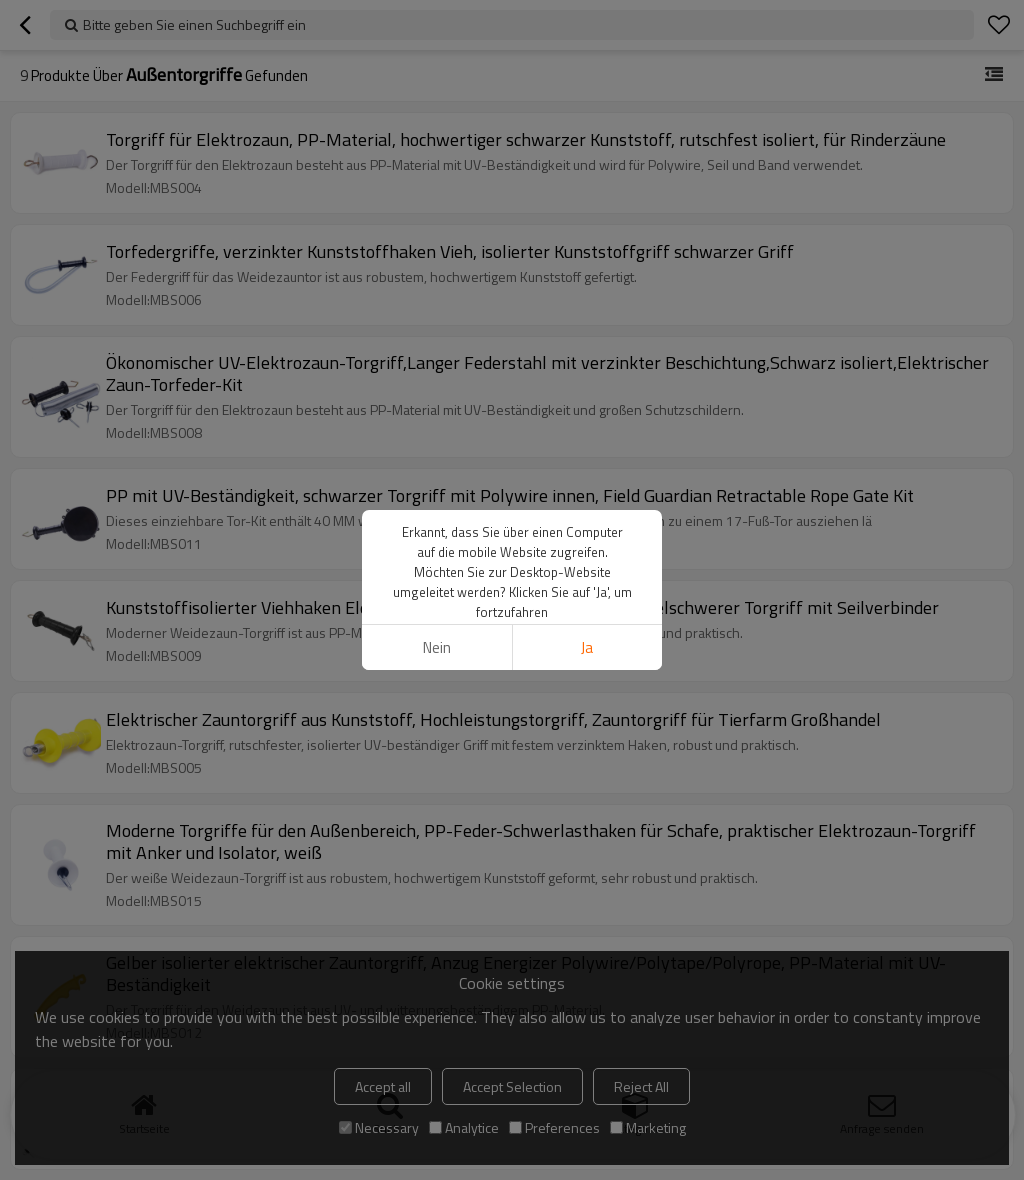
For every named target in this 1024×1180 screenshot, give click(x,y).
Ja (587, 647)
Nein (437, 647)
